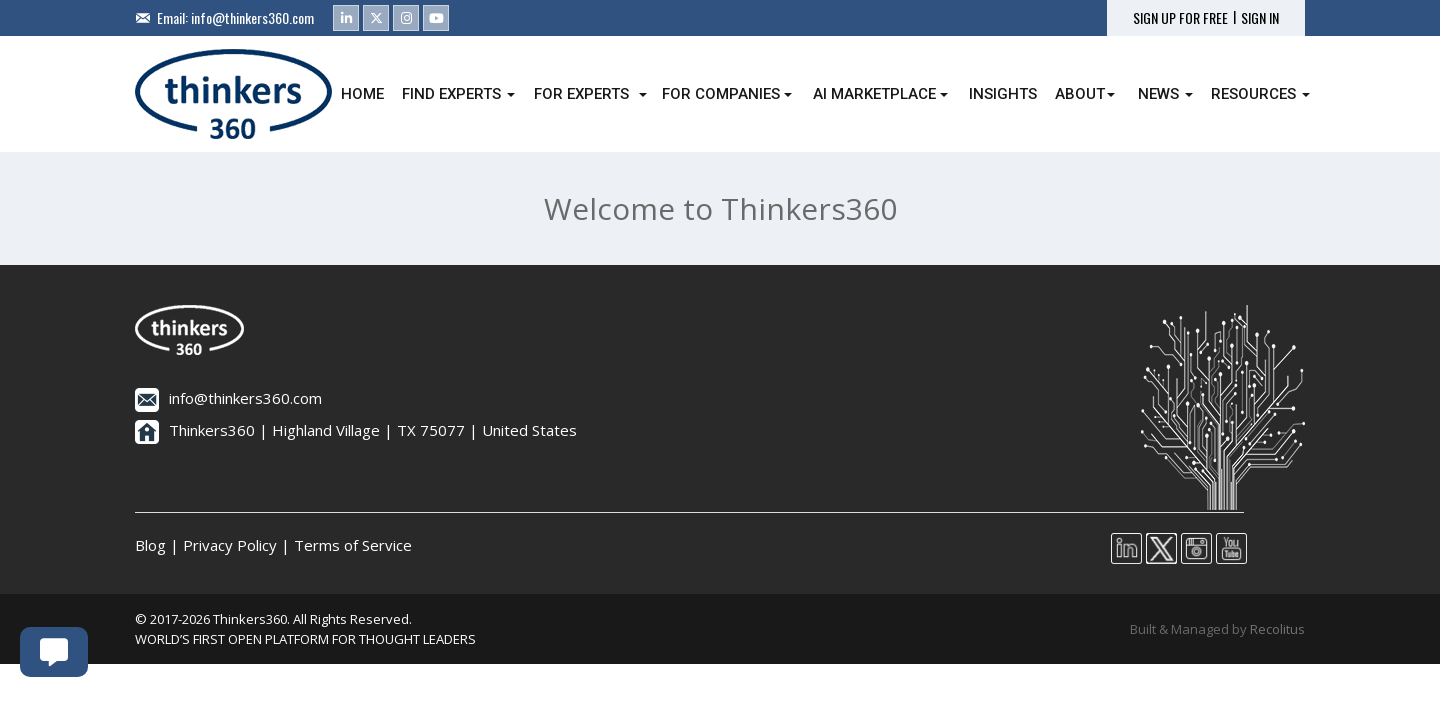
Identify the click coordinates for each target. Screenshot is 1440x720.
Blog (150, 545)
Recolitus (1277, 629)
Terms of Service (353, 545)
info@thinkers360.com (252, 17)
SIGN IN (1260, 18)
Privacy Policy (230, 545)
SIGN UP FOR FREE (1180, 18)
